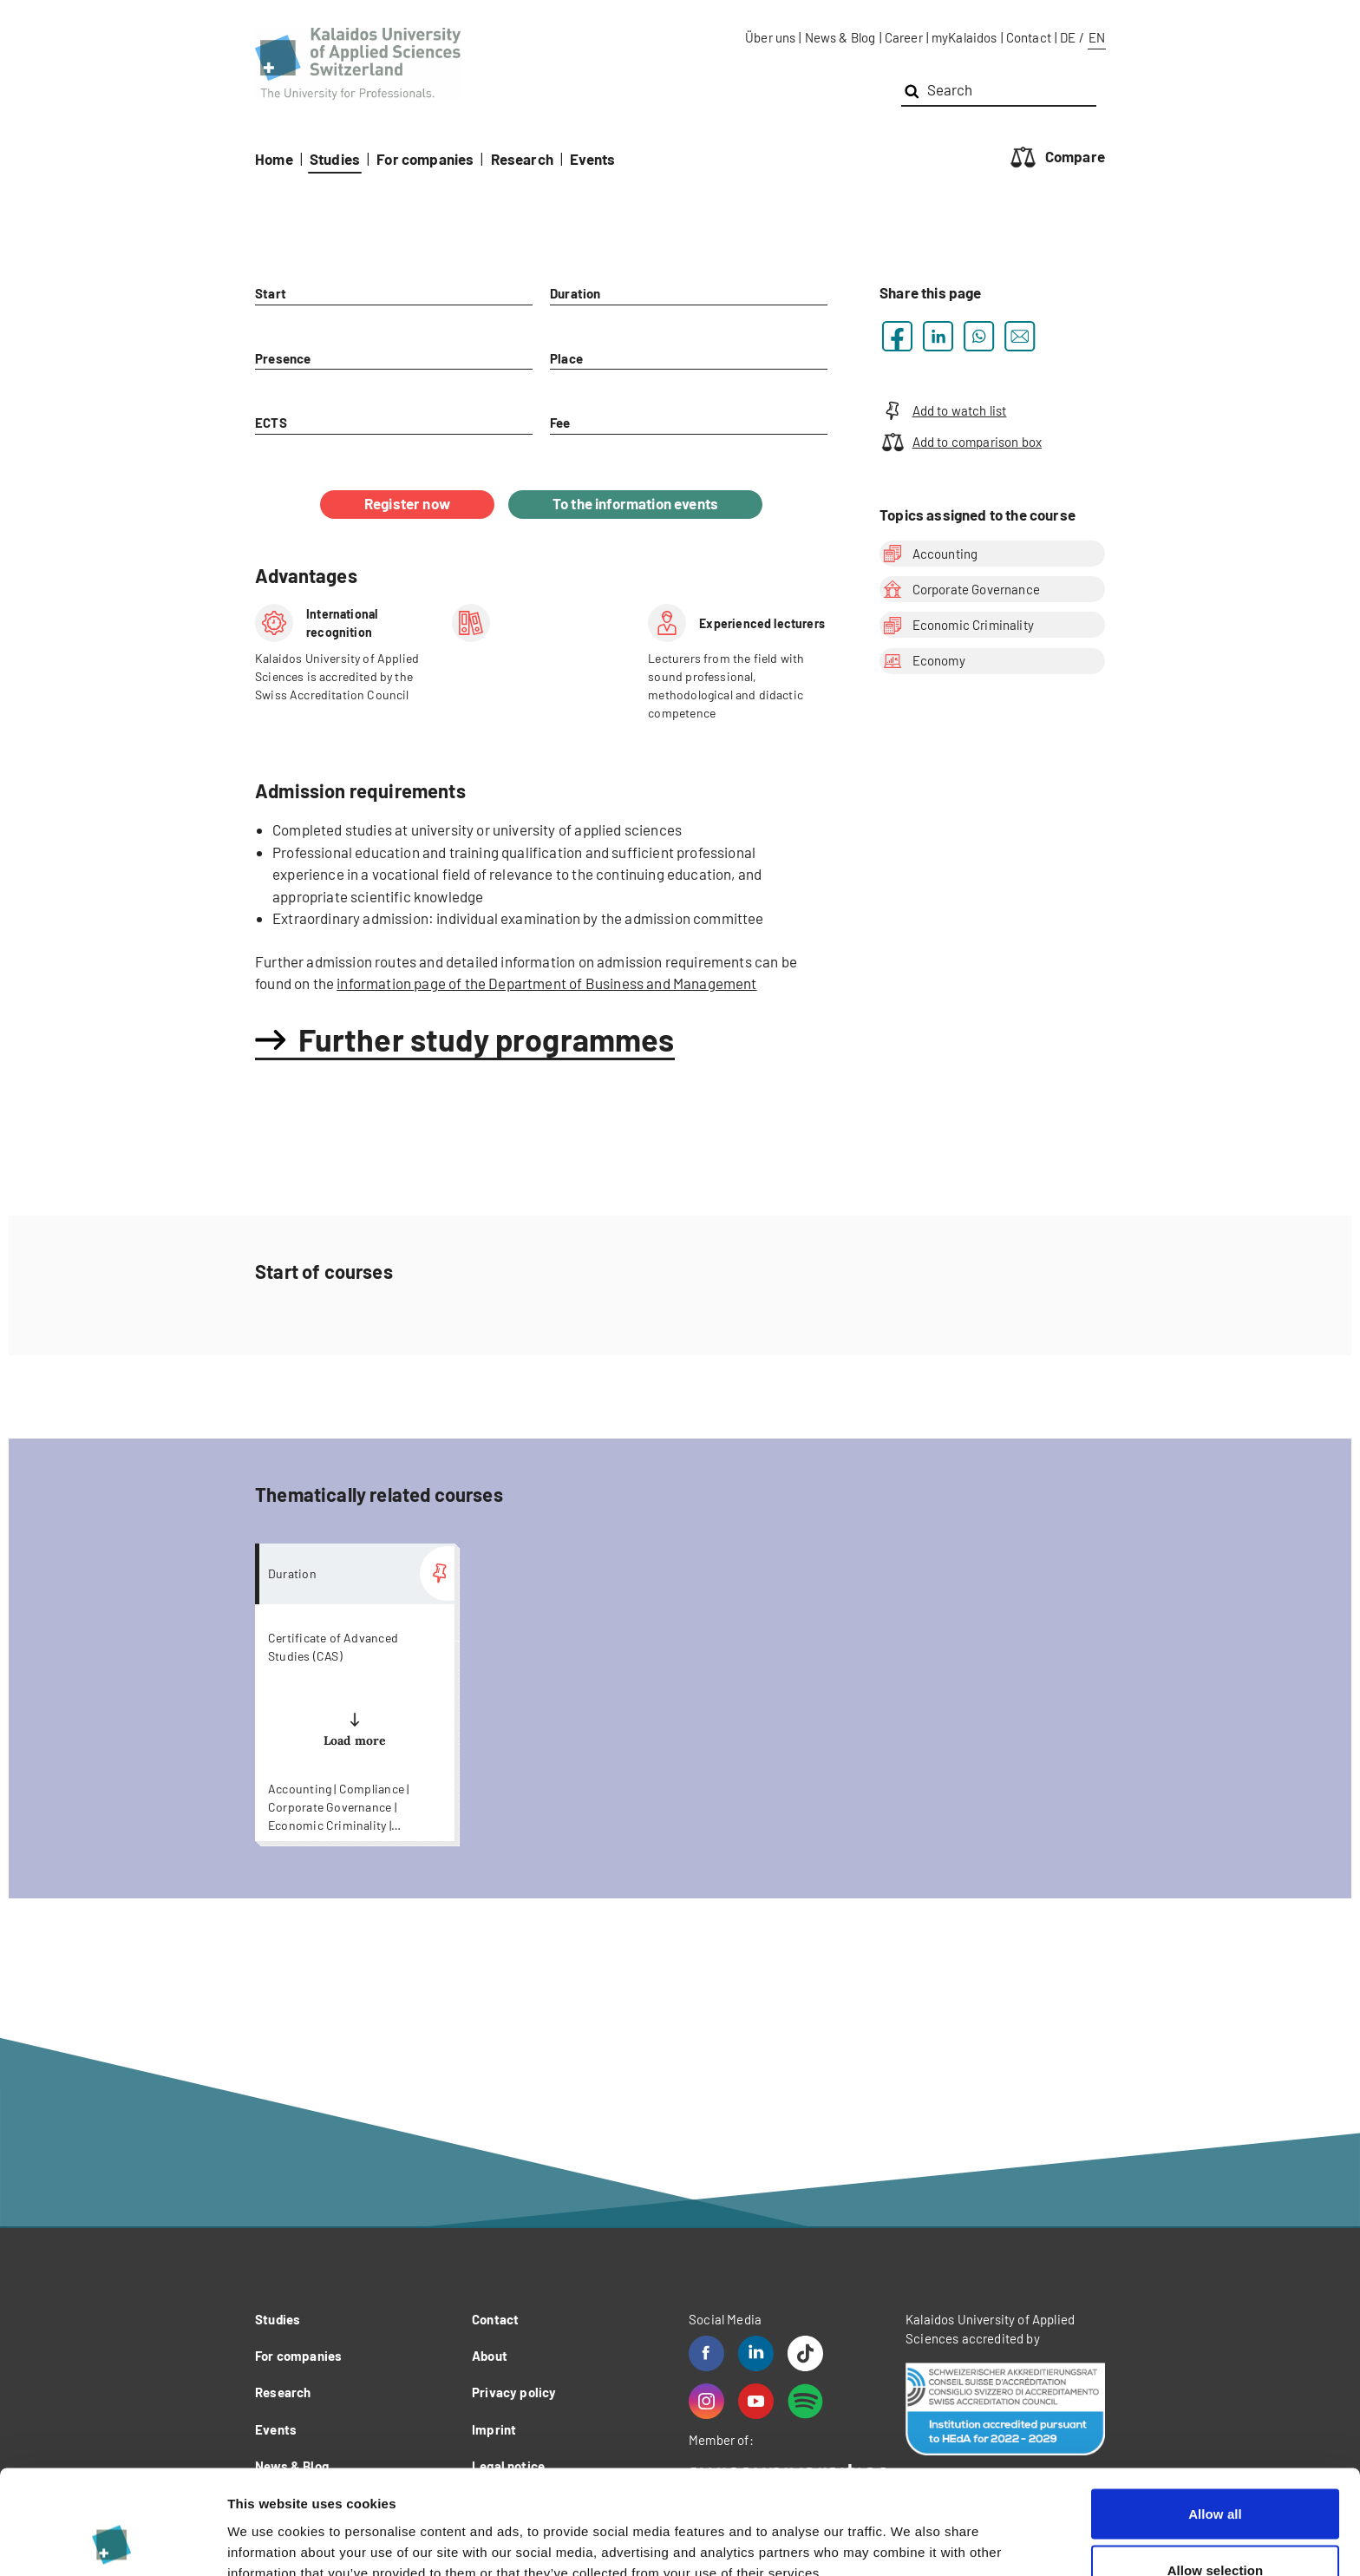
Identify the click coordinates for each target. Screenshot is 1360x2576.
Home (274, 158)
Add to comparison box (960, 442)
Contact (1028, 37)
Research (522, 158)
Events (592, 158)
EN (1097, 37)
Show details (910, 2531)
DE (1068, 37)
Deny (1215, 2529)
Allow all (1215, 2416)
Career (904, 37)
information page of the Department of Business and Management (546, 983)
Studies (335, 158)
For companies (425, 158)
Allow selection (1215, 2473)
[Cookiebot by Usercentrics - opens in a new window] (112, 2542)
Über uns (770, 37)
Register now (407, 503)
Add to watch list (942, 411)
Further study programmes (486, 1039)
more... (354, 1692)
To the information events (635, 503)
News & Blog (840, 37)
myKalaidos (964, 37)
